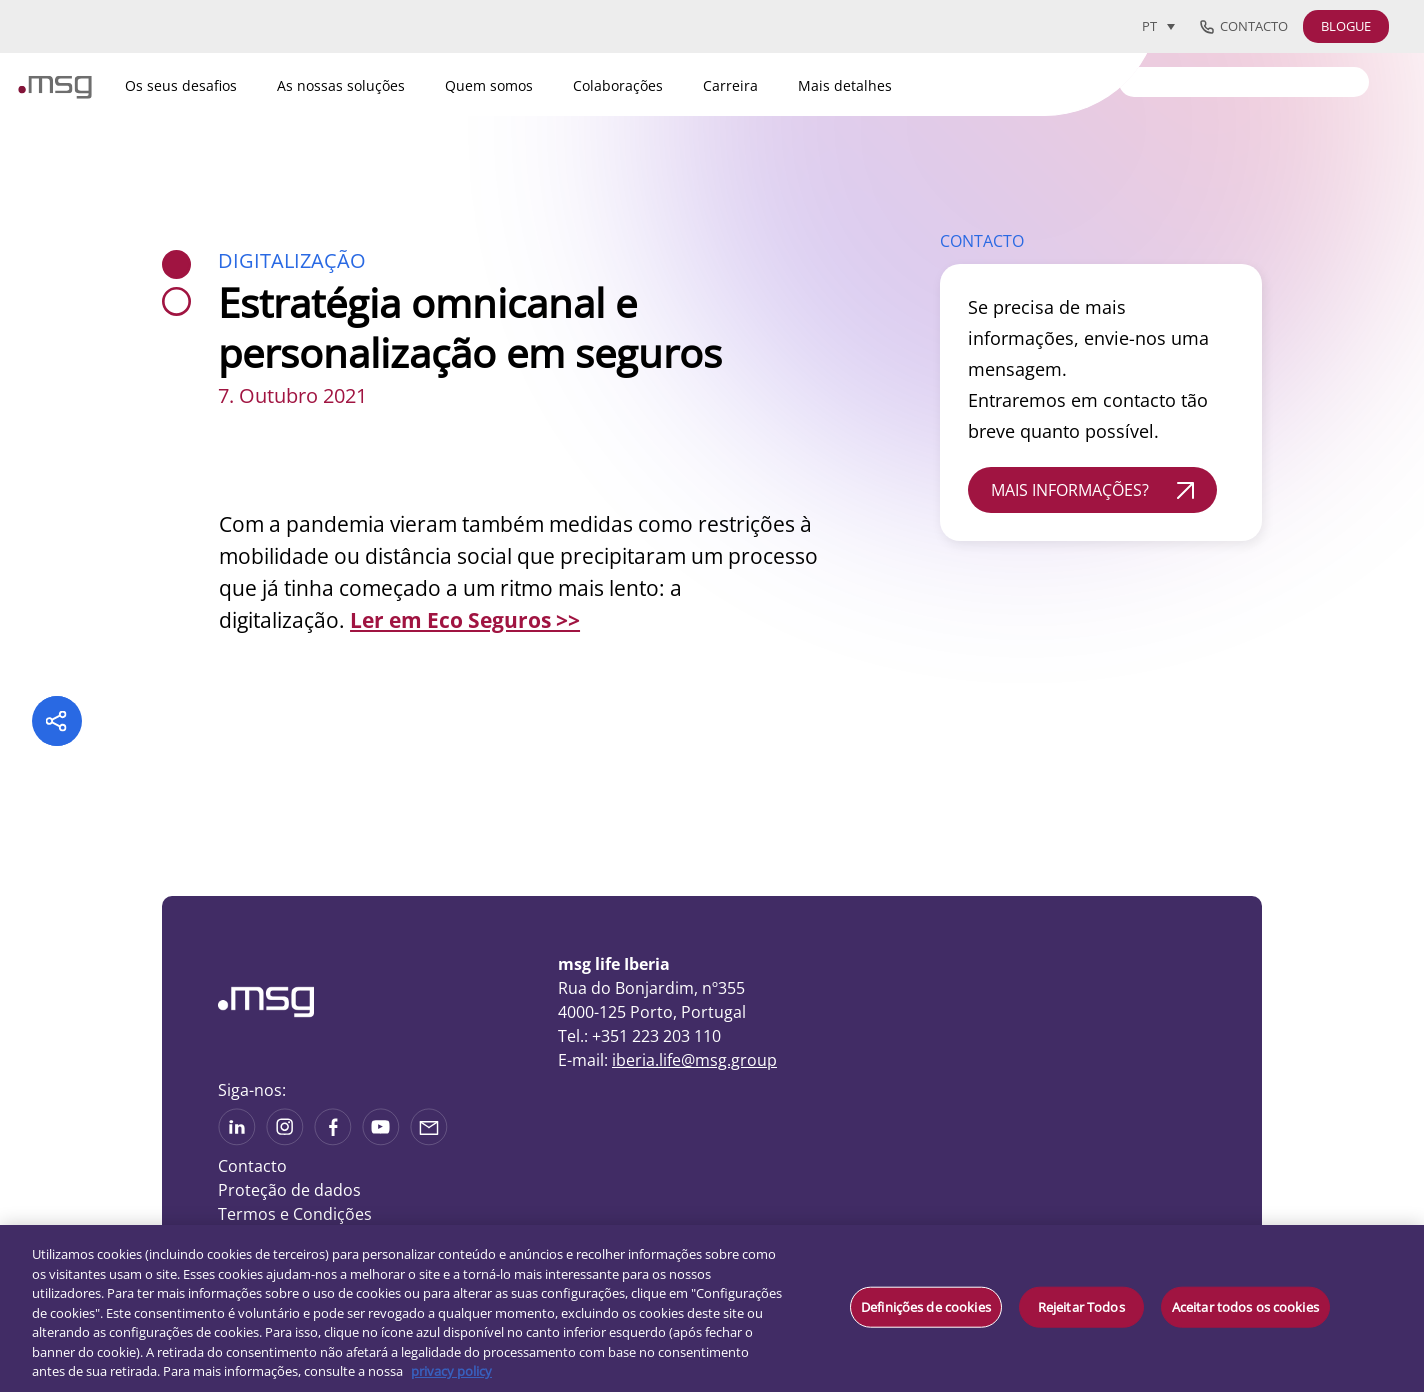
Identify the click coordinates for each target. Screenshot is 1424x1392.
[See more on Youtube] (381, 1139)
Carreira (730, 85)
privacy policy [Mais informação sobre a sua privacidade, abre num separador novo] (451, 1371)
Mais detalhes (845, 85)
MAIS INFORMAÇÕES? (1070, 490)
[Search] (1244, 82)
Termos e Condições (295, 1214)
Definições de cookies (926, 1306)
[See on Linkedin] (333, 1139)
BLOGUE (1346, 26)
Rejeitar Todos (1081, 1306)
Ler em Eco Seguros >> (465, 620)
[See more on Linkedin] (237, 1139)
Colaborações (618, 85)
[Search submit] (1354, 80)
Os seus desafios (181, 85)
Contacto (1244, 27)
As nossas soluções (341, 85)
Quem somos (489, 85)
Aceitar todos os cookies (1245, 1306)
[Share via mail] (429, 1139)
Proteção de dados (289, 1190)
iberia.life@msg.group (694, 1060)
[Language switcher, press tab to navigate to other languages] (1158, 26)
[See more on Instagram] (285, 1139)
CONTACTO (982, 241)
